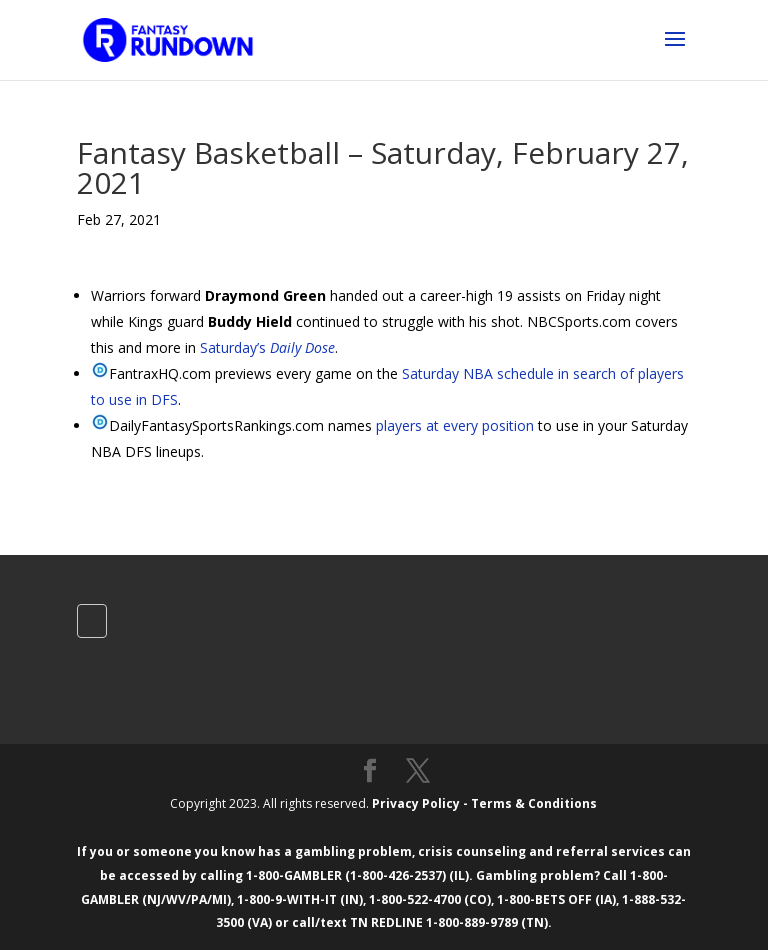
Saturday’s (267, 347)
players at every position (455, 425)
